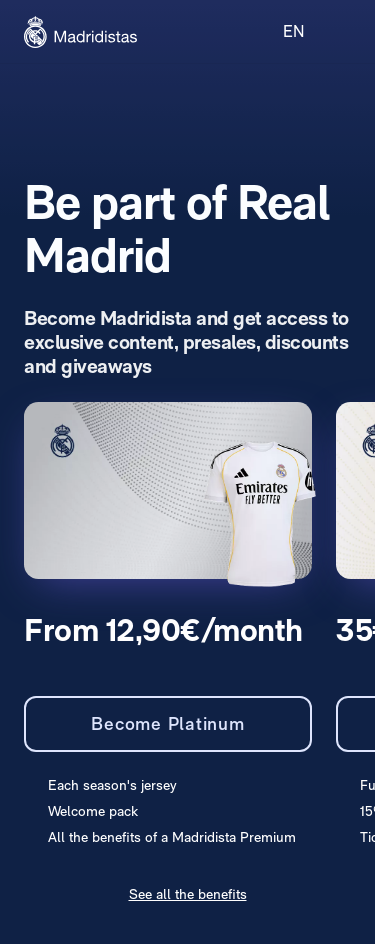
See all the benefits (188, 894)
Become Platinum (167, 723)
